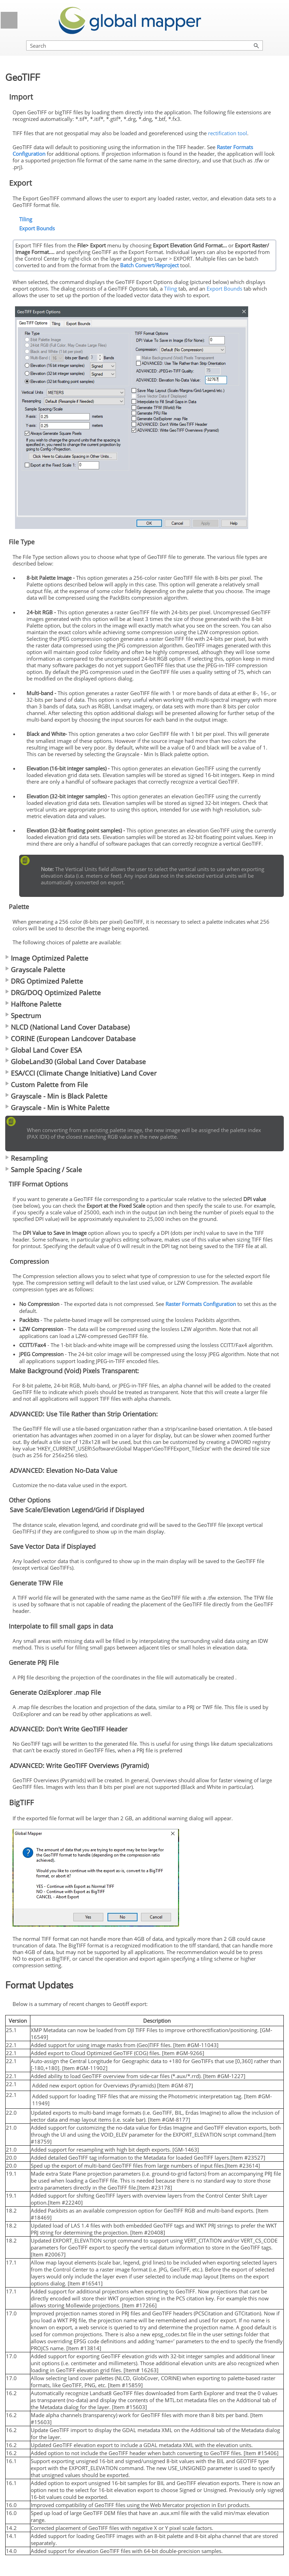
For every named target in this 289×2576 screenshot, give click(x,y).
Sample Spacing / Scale (46, 1169)
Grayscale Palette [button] (35, 969)
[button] (256, 45)
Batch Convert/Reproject (149, 265)
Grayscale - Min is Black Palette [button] (56, 1096)
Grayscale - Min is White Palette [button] (57, 1107)
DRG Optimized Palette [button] (44, 981)
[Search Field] (144, 45)
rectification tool (227, 133)
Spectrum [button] (23, 1015)
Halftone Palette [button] (33, 1004)
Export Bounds (37, 228)
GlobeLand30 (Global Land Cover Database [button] (75, 1061)
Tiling (25, 219)
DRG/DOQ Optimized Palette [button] (53, 992)
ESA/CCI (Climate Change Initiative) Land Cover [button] (81, 1073)
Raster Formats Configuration (200, 1303)
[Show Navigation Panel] (9, 20)
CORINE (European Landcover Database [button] (70, 1038)
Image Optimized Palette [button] (46, 958)
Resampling (29, 1158)
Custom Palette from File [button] (46, 1084)
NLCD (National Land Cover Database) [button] (67, 1027)
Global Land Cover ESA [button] (43, 1050)
